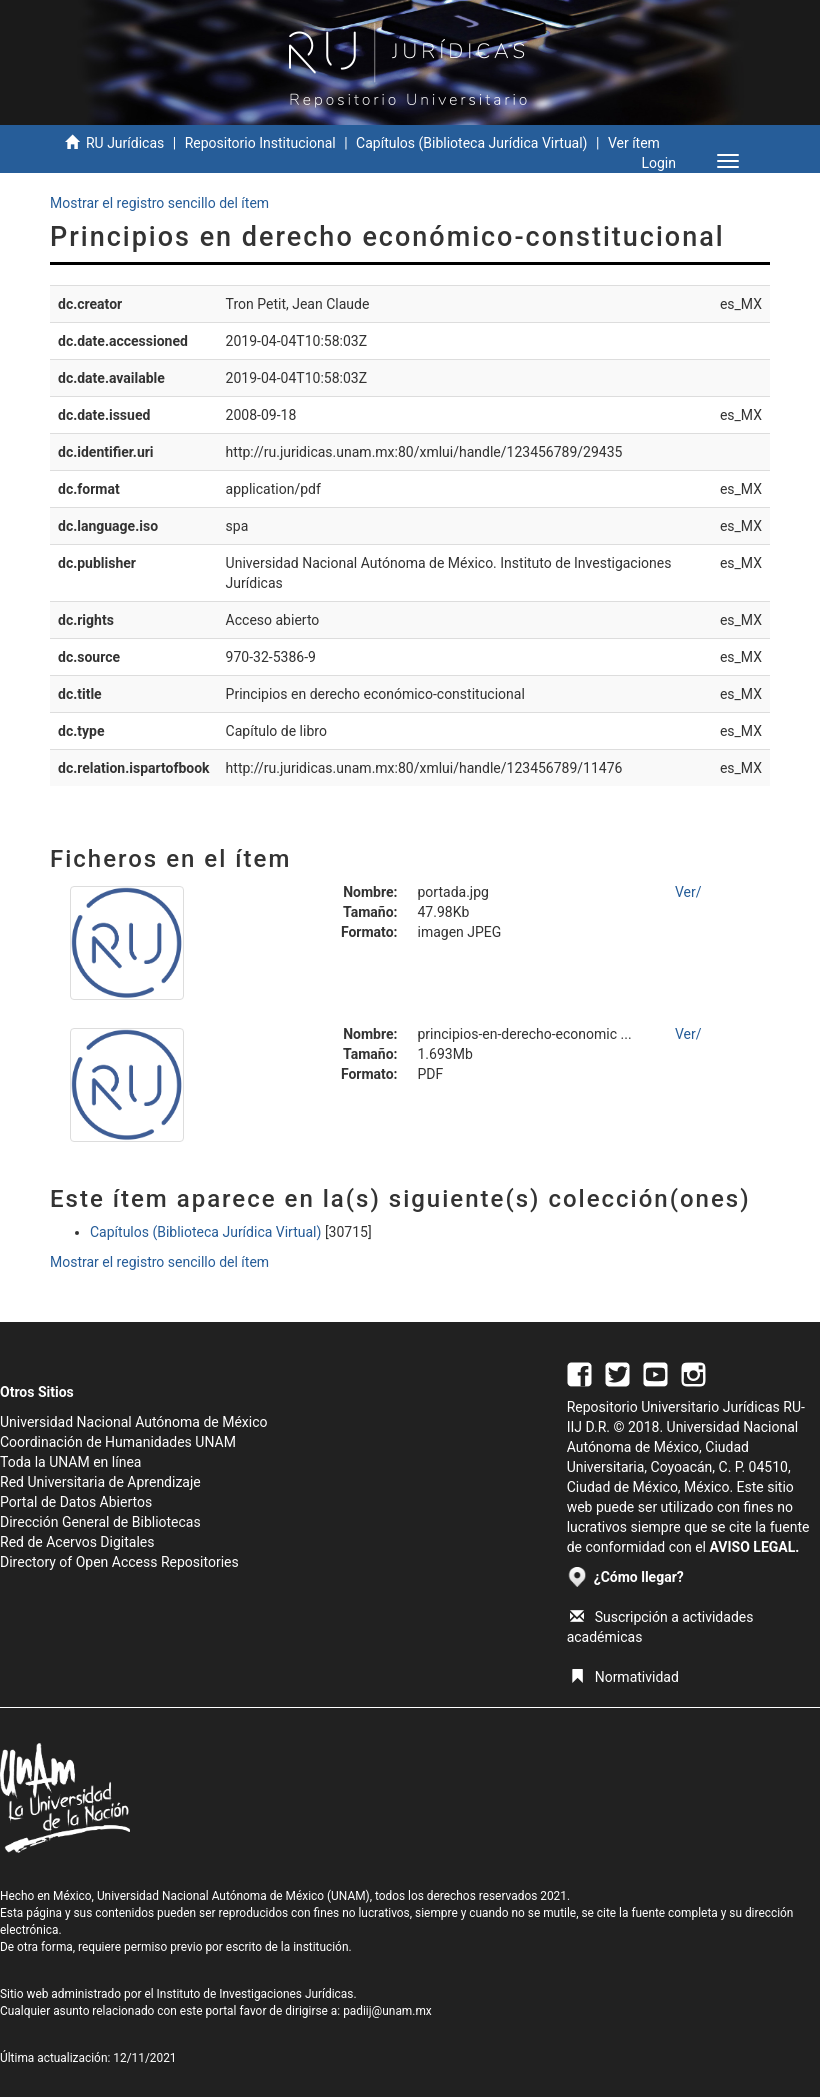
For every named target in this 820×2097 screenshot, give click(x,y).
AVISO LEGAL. (754, 1547)
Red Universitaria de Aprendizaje (100, 1482)
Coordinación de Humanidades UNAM (118, 1442)
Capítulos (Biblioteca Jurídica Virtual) (471, 143)
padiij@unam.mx (387, 2011)
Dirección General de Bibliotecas (100, 1522)
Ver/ (688, 892)
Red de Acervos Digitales (77, 1542)
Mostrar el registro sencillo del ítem (159, 203)
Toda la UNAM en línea (70, 1462)
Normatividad (624, 1677)
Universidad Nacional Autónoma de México (134, 1422)
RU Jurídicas (125, 143)
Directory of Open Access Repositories (119, 1562)
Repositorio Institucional (260, 143)
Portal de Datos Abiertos (76, 1502)
